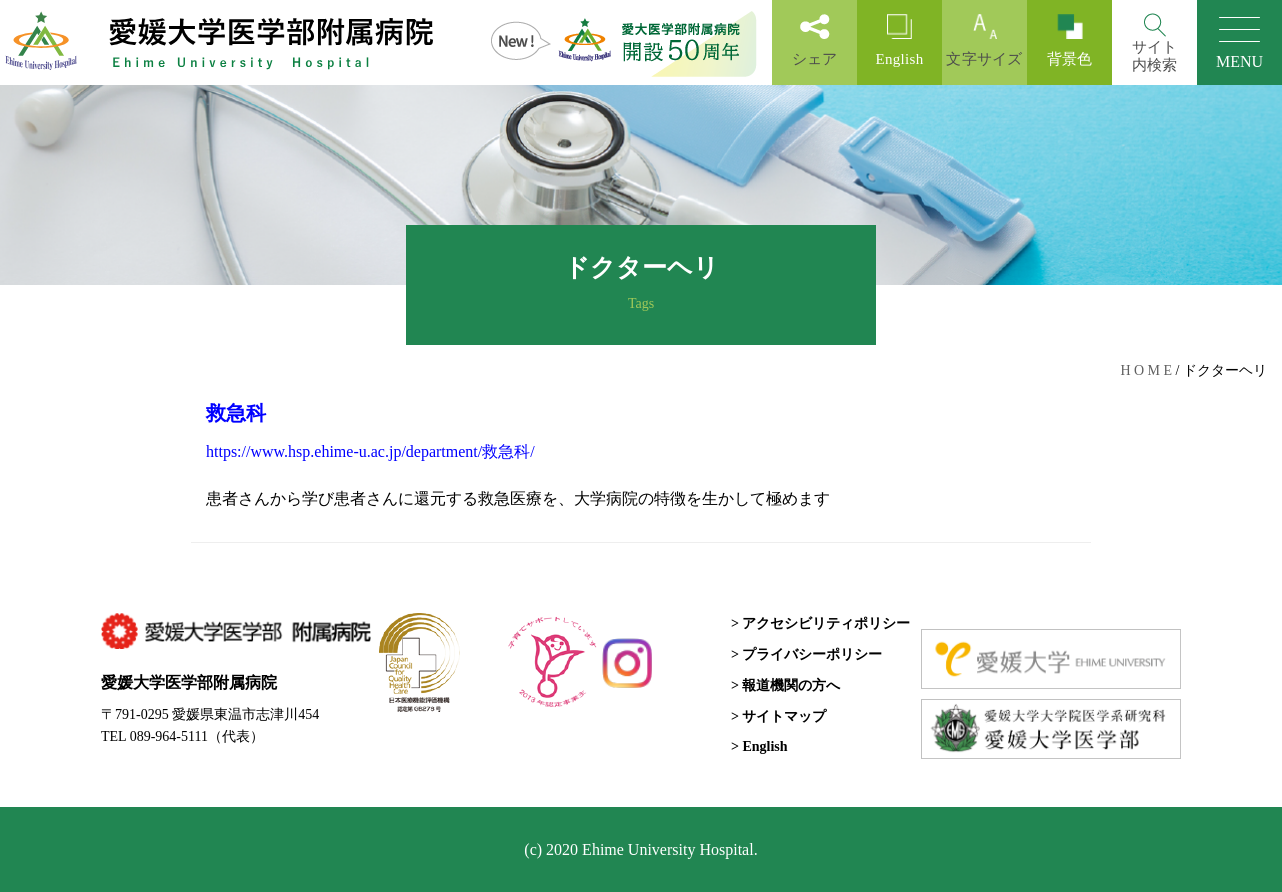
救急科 (236, 413)
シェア (814, 40)
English (899, 40)
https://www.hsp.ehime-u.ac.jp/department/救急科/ (370, 451)
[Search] (1154, 42)
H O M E (1146, 370)
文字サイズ (984, 40)
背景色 (1069, 40)
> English (759, 746)
